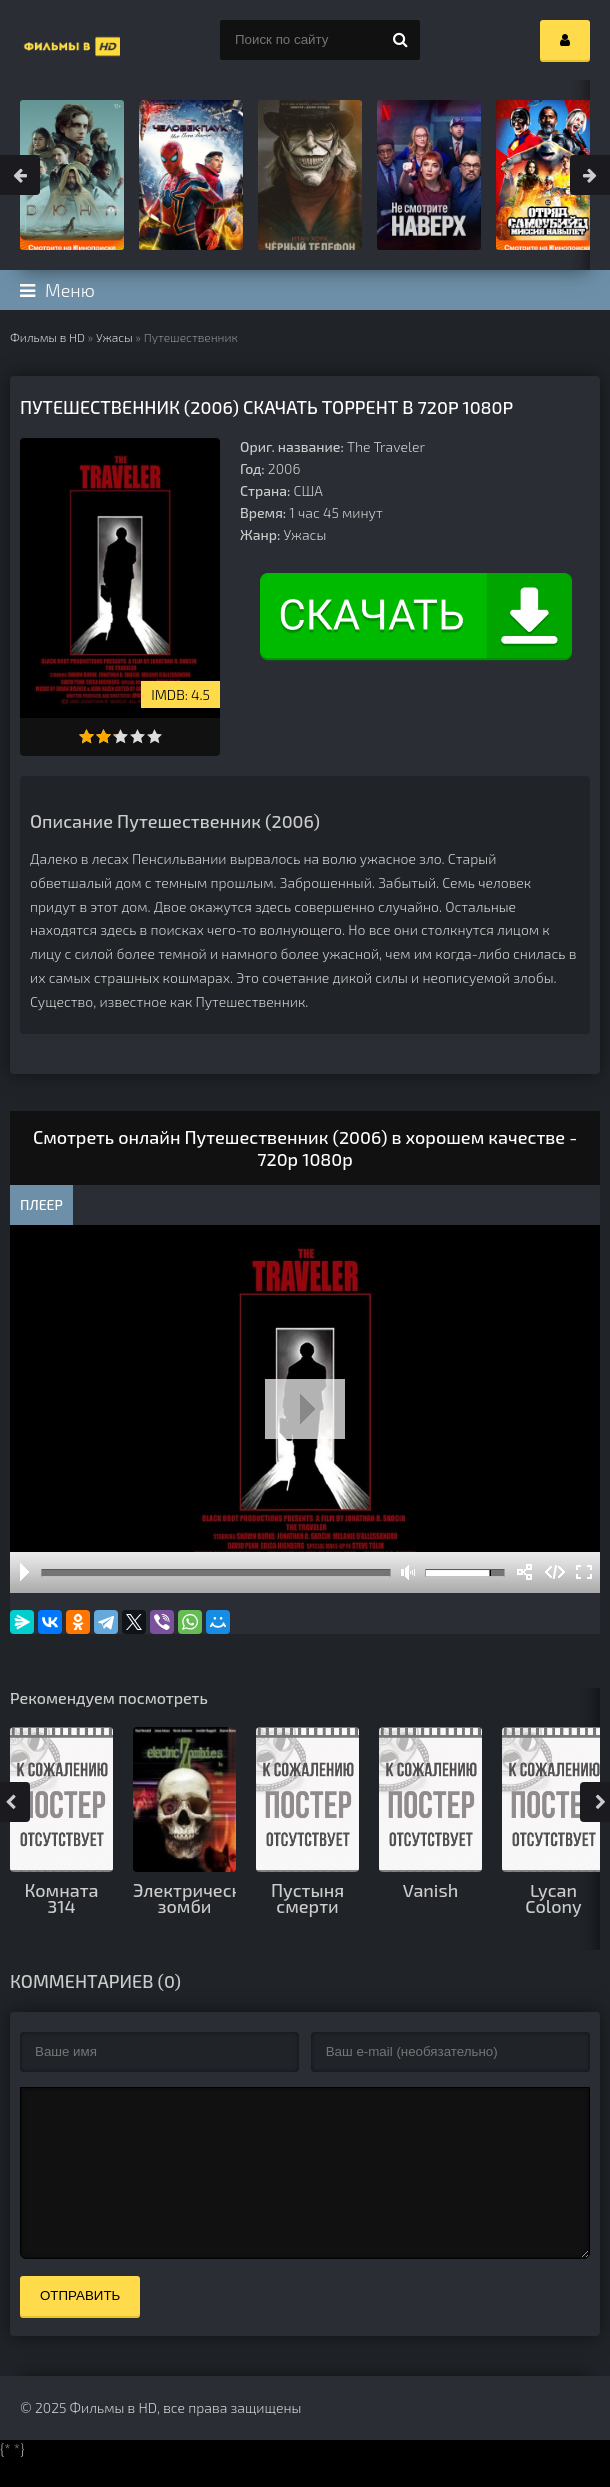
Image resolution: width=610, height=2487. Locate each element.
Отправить (80, 2325)
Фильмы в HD (47, 337)
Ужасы (114, 337)
